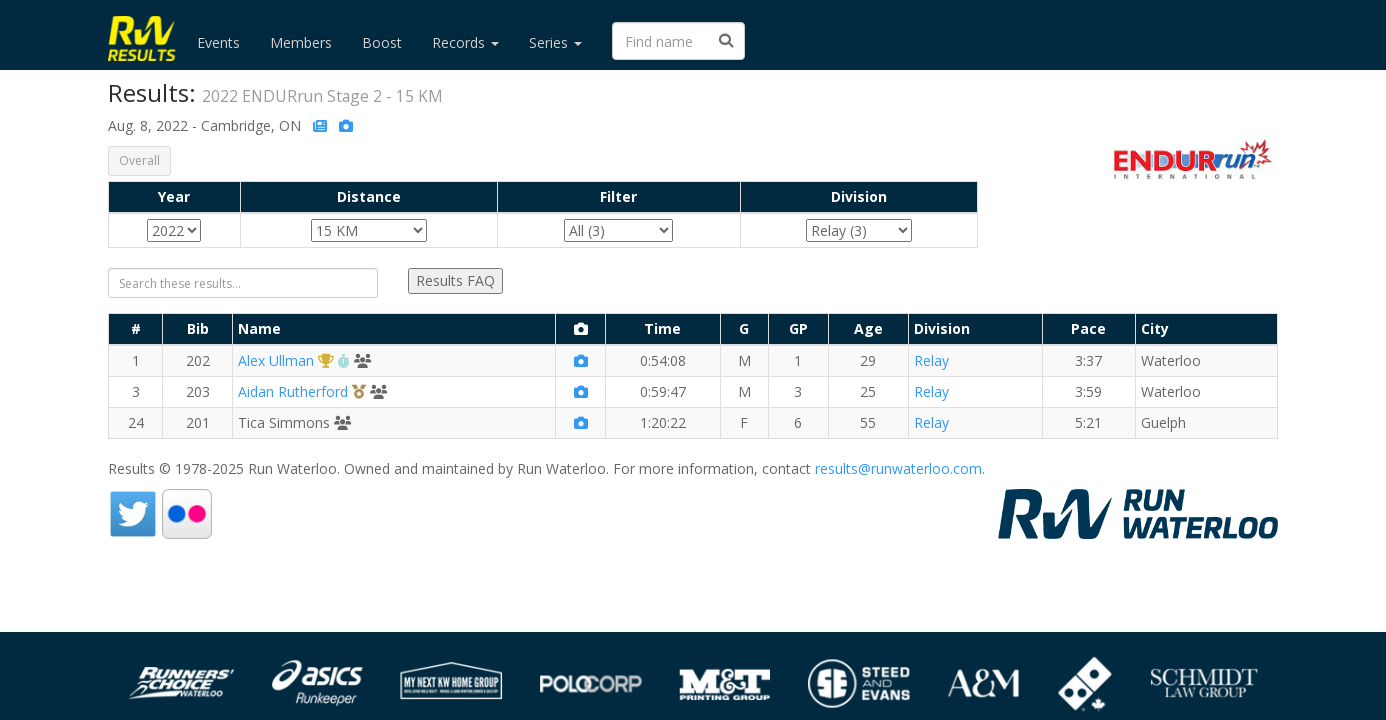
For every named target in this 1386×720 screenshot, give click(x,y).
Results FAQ (455, 280)
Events (218, 42)
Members (301, 42)
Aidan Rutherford (293, 391)
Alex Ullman (276, 360)
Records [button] (465, 42)
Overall (139, 160)
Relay (931, 360)
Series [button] (555, 42)
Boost (382, 42)
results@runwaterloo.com (898, 468)
